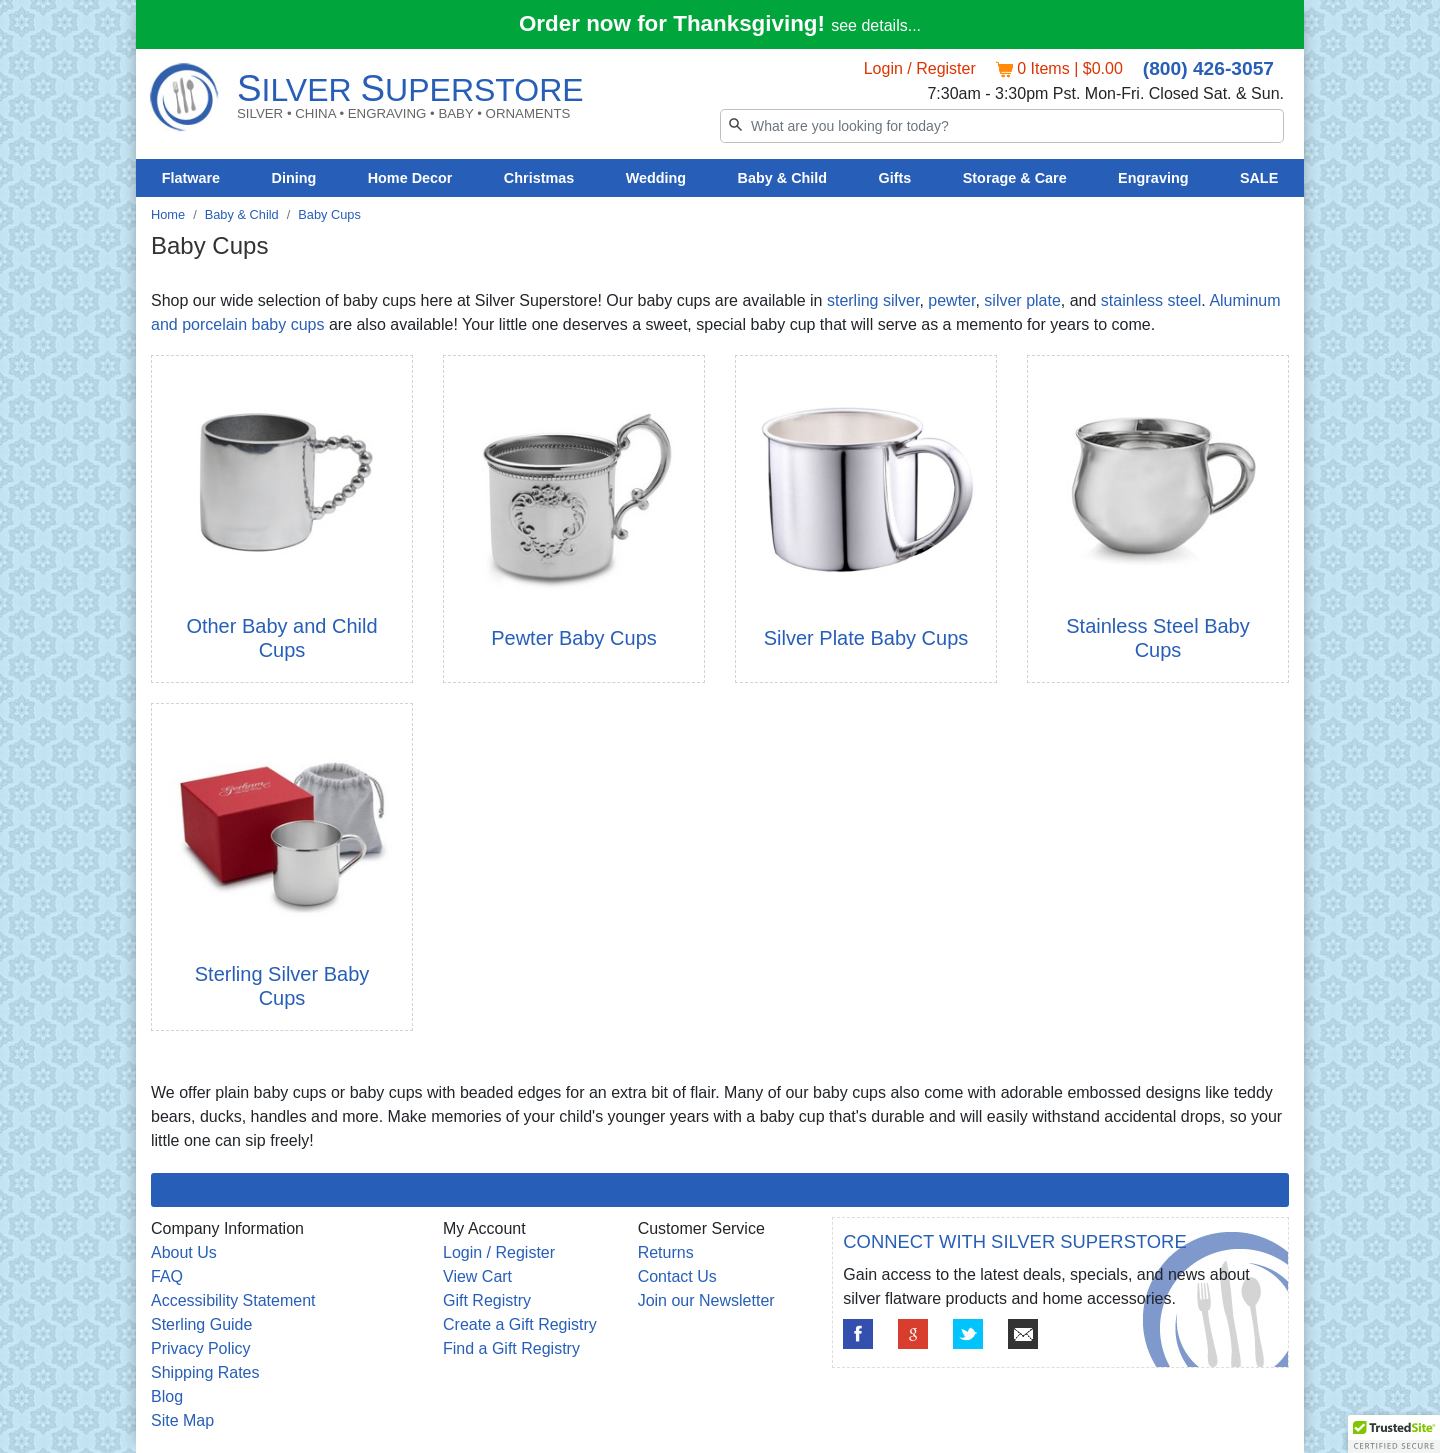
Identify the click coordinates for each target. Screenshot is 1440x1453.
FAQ (167, 1276)
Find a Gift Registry (511, 1348)
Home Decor (410, 178)
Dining (294, 178)
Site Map (182, 1420)
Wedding (656, 178)
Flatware (191, 178)
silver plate (1022, 300)
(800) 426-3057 (1208, 68)
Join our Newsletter (706, 1300)
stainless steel (1151, 300)
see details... (876, 25)
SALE (1259, 178)
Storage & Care (1015, 178)
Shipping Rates (205, 1372)
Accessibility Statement (233, 1300)
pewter (951, 300)
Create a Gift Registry (520, 1324)
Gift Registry (487, 1300)
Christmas (539, 178)
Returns (666, 1252)
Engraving (1153, 178)
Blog (167, 1396)
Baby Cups (329, 214)
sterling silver (873, 300)
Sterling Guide (201, 1324)
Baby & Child (783, 178)
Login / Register (920, 68)
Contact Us (677, 1276)
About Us (184, 1252)
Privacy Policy (201, 1348)
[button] (1394, 1434)
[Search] (1002, 126)
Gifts (895, 178)
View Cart (477, 1276)
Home (168, 214)
